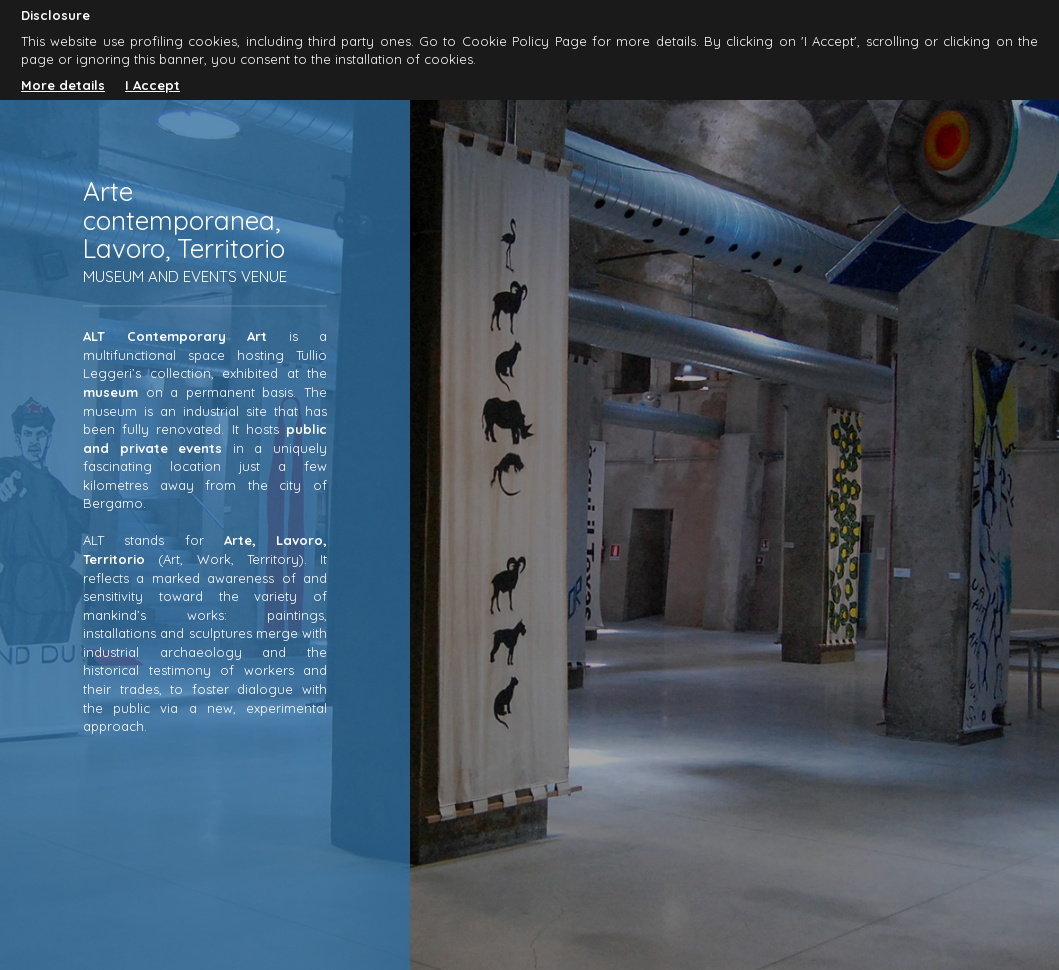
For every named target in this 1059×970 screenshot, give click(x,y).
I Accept (152, 85)
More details (63, 85)
